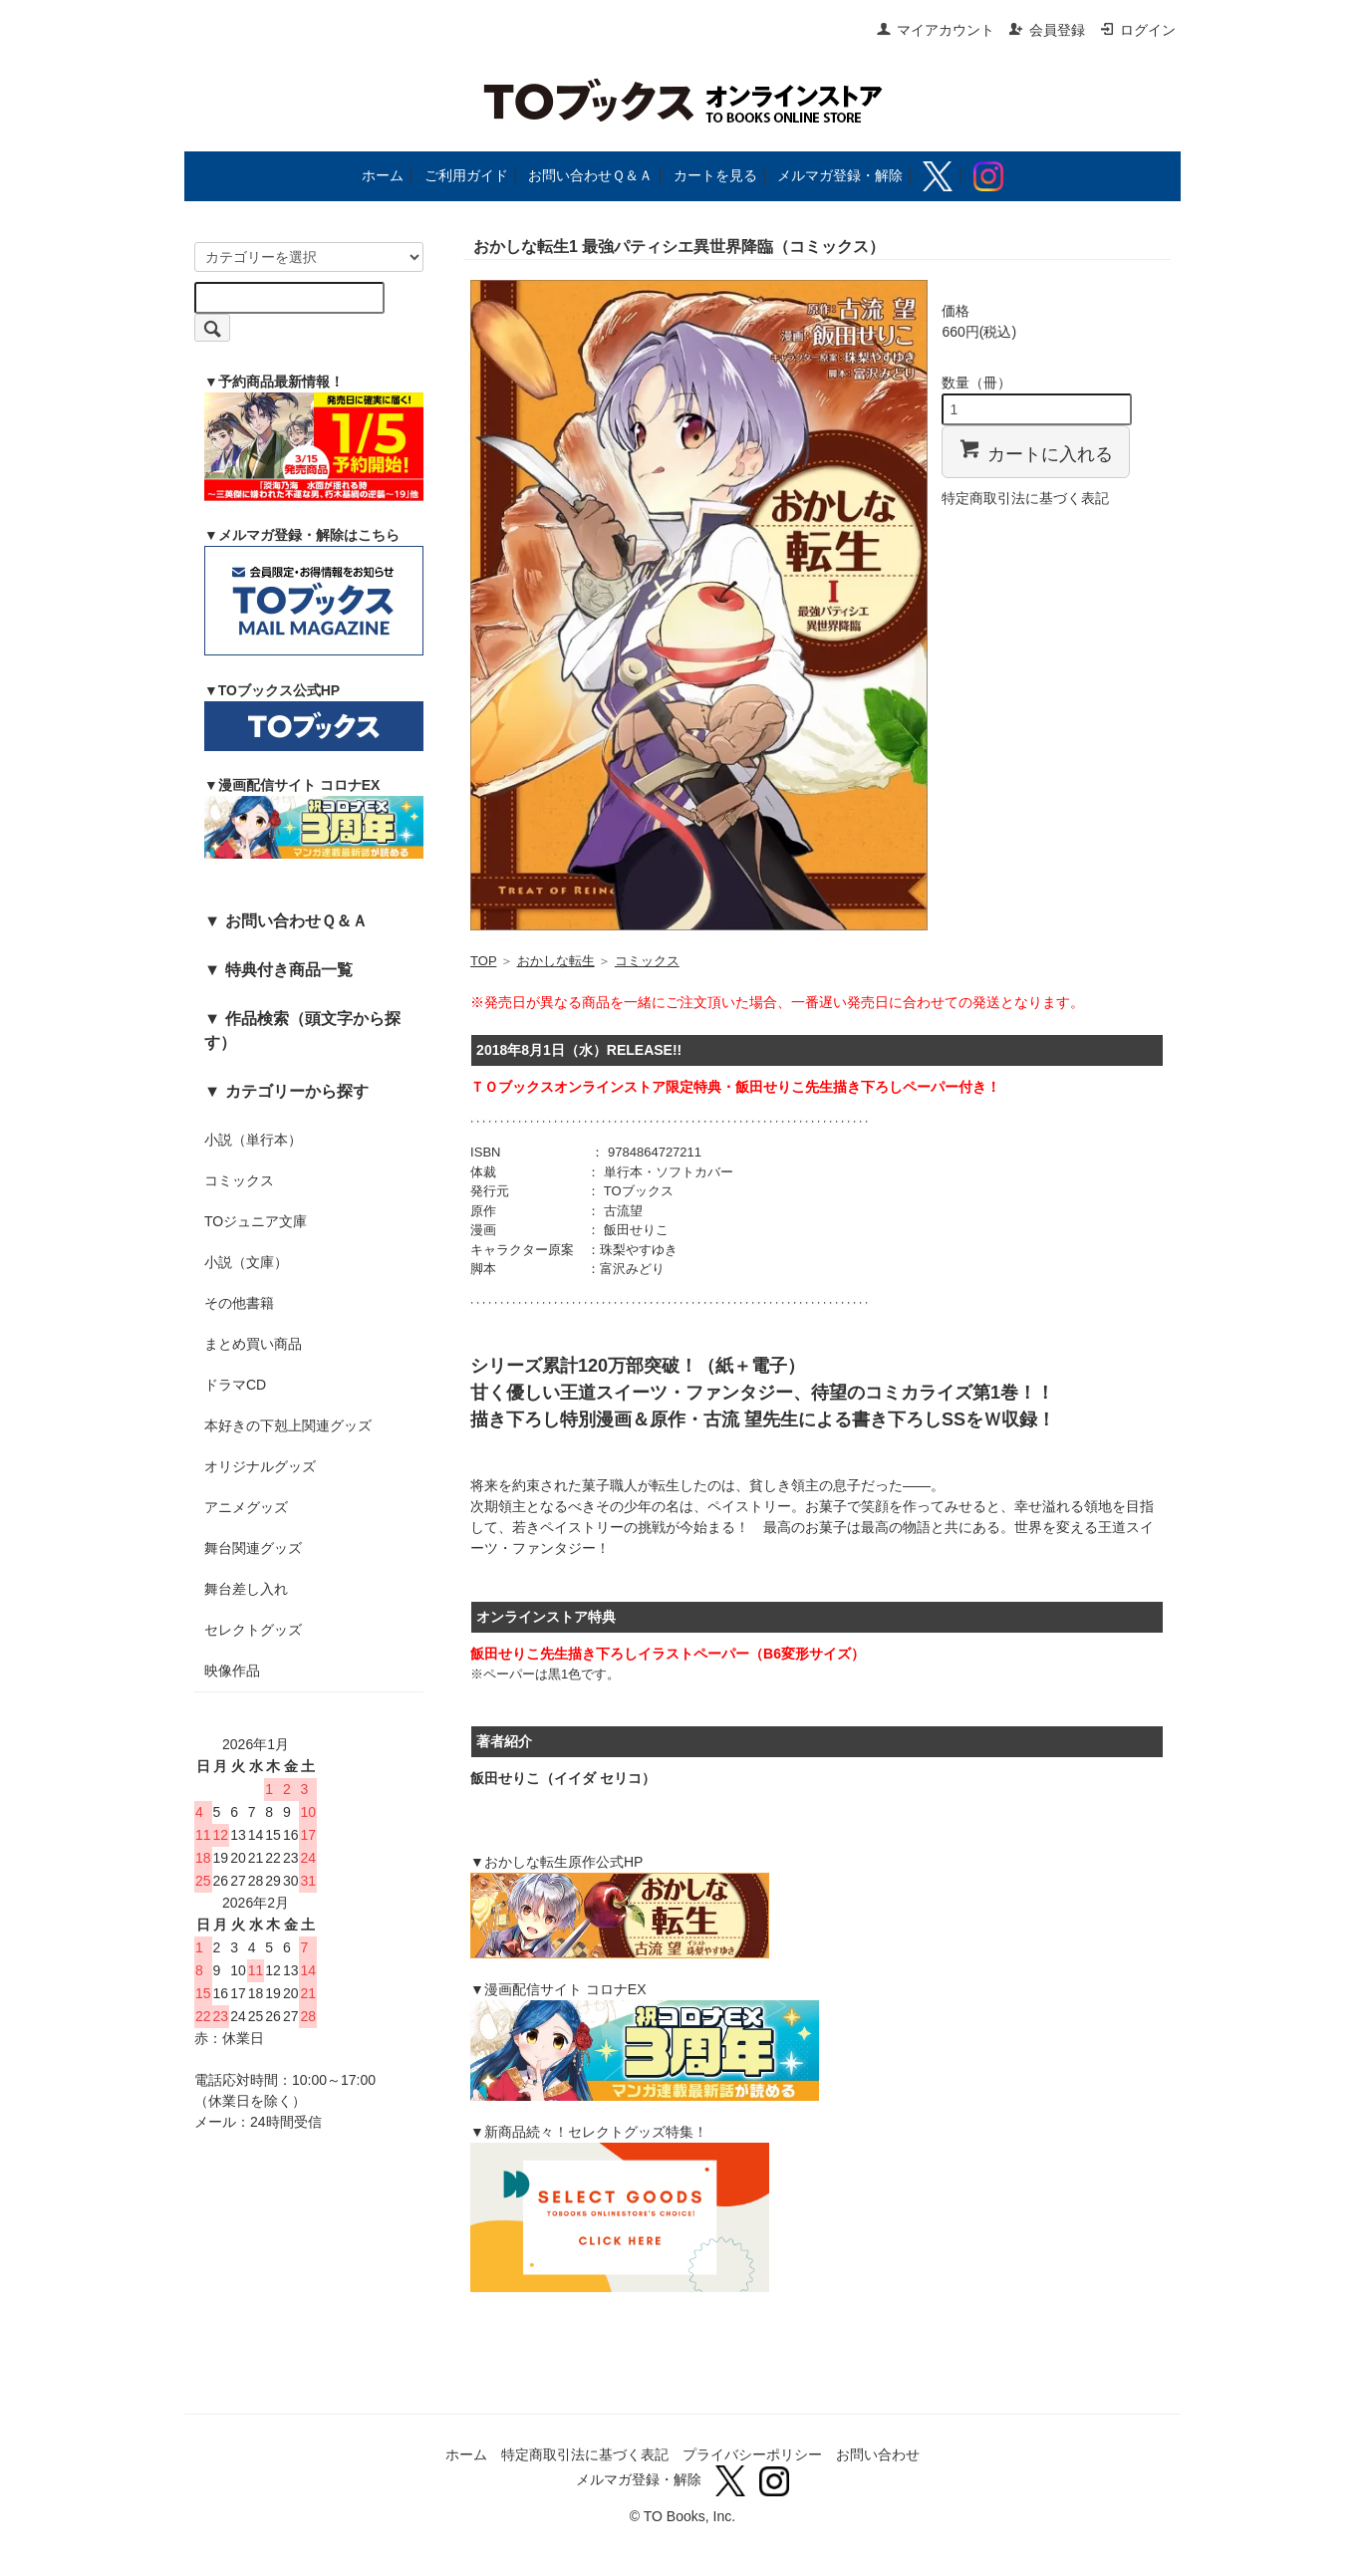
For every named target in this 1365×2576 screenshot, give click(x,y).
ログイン (1137, 30)
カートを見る (715, 175)
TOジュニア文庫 (255, 1221)
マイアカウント (935, 30)
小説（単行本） (253, 1140)
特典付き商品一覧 (289, 969)
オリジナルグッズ (260, 1466)
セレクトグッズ (253, 1630)
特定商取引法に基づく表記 (1025, 498)
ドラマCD (235, 1385)
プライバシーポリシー (752, 2454)
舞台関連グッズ (253, 1548)
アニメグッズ (246, 1507)
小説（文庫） (246, 1262)
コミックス (239, 1180)
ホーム (383, 175)
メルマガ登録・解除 (840, 175)
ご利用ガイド (466, 175)
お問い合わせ (878, 2454)
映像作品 (232, 1670)
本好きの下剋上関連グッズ (288, 1425)
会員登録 (1046, 30)
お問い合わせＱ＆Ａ (590, 175)
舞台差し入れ (246, 1589)
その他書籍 (239, 1303)
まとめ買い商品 (253, 1344)
